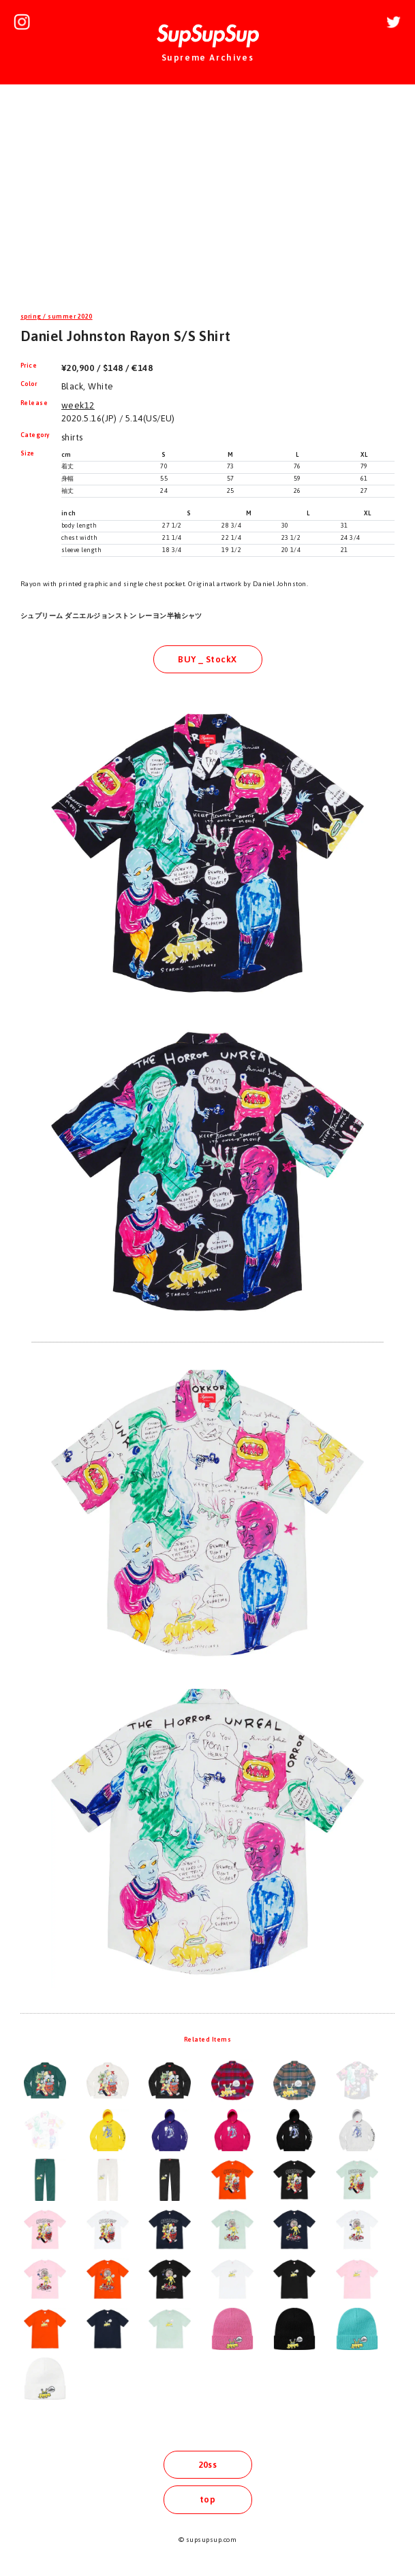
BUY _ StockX (207, 659)
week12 (78, 405)
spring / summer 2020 (56, 316)
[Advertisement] (207, 200)
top (207, 2499)
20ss (207, 2465)
